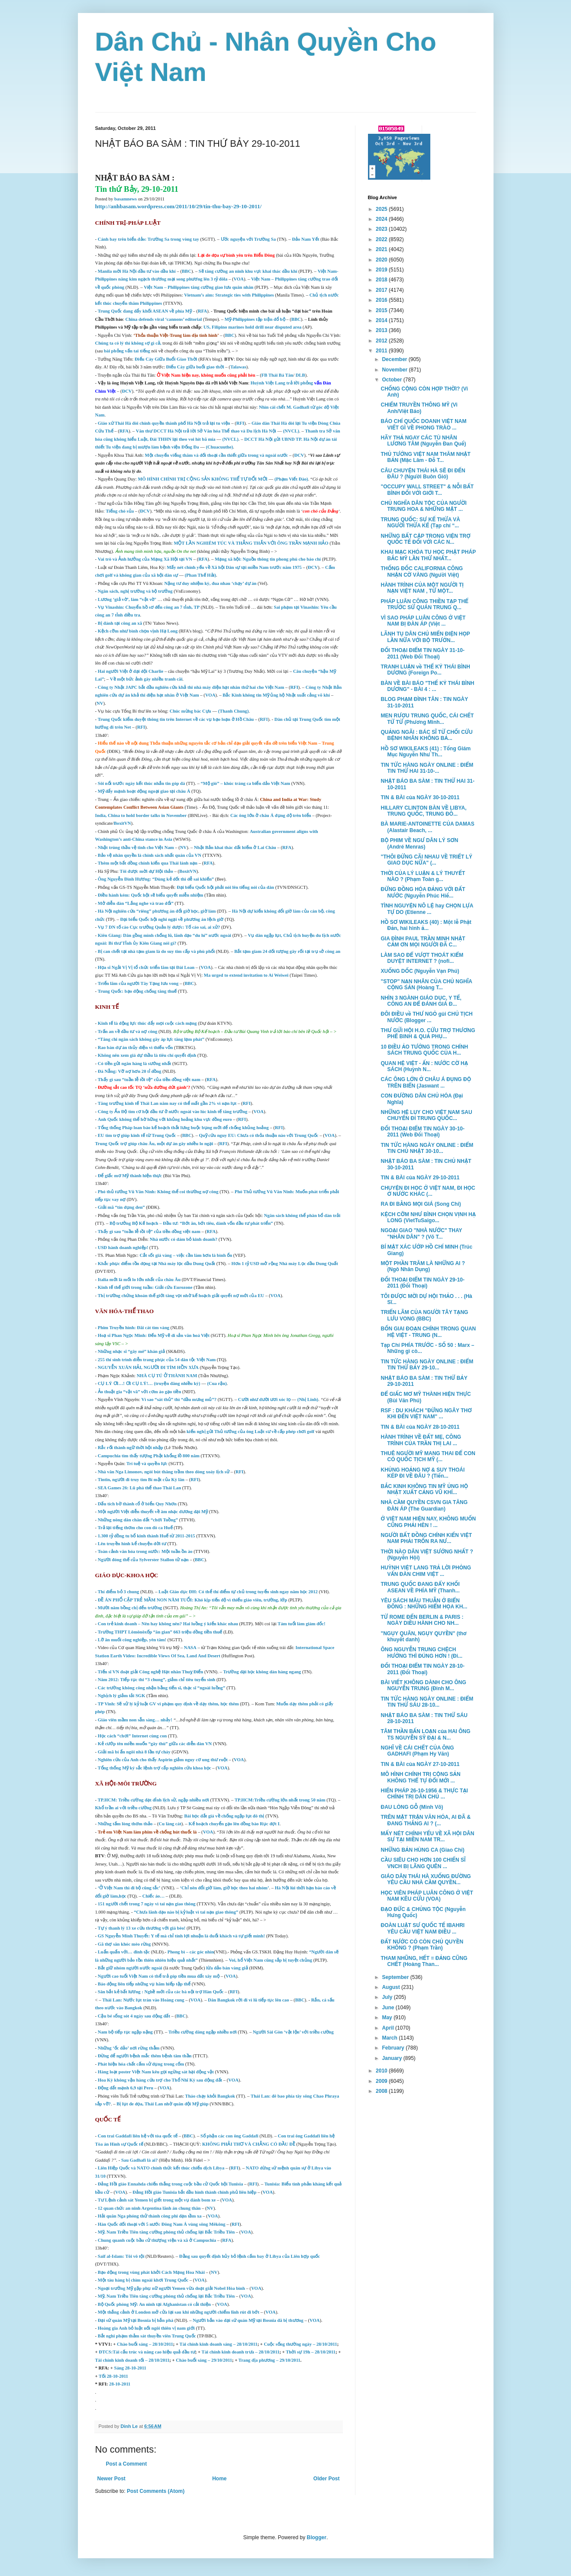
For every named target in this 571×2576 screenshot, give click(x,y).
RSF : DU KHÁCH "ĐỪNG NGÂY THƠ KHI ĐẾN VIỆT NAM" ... (426, 1413)
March (390, 2038)
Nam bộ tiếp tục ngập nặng (125, 2032)
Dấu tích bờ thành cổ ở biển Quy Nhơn (137, 1503)
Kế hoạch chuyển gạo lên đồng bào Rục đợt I (234, 1823)
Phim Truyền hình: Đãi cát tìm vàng (133, 1327)
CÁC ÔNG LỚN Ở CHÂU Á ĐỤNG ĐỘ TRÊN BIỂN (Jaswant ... (426, 1082)
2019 (382, 270)
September (396, 1977)
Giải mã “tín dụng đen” (121, 1207)
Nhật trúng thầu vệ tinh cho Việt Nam (136, 847)
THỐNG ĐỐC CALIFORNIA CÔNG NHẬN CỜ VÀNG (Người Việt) (422, 571)
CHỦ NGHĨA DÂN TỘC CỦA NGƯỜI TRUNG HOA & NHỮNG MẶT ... (423, 506)
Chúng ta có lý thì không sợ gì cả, (128, 343)
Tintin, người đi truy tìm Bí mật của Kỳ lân (141, 1479)
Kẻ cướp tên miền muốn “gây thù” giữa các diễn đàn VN (155, 1743)
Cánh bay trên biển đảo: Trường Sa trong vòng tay (148, 239)
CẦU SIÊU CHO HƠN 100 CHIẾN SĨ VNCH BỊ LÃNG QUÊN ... (423, 1863)
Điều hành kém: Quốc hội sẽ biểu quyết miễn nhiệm (150, 895)
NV (100, 703)
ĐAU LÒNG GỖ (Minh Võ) (412, 1807)
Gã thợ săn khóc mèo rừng (124, 1944)
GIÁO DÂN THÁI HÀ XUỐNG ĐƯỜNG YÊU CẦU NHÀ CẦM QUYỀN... (426, 1879)
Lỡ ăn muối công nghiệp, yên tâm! (132, 1639)
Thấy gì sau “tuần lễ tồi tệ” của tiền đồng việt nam (149, 1079)
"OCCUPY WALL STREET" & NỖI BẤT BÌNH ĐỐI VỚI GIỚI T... (427, 490)
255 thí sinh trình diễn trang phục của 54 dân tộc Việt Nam (157, 1359)
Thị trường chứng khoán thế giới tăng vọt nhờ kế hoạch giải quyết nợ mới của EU (181, 1295)
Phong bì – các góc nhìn (191, 1952)
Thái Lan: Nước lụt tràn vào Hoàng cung (143, 2000)
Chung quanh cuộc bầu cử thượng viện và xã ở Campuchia (157, 2240)
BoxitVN (122, 823)
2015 (382, 310)
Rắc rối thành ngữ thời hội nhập (130, 1447)
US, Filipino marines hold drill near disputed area (252, 327)
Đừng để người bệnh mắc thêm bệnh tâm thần (145, 2055)
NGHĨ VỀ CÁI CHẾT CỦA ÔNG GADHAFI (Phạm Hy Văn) (417, 1751)
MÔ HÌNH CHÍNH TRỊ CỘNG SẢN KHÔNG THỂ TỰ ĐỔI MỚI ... (420, 1777)
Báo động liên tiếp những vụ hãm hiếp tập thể (145, 1984)
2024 (382, 219)
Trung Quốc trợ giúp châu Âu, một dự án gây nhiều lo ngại (154, 1143)
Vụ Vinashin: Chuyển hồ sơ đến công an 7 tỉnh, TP (149, 607)
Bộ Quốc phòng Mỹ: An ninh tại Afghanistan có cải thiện (154, 2304)
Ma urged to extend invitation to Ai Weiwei (246, 975)
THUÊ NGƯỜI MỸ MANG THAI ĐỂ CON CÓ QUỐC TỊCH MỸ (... (428, 1456)
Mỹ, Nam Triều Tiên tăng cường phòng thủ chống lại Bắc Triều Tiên (166, 2232)
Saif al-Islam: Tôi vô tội (121, 2256)
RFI (240, 423)
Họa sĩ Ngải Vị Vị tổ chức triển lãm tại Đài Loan (146, 967)
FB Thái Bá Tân (277, 375)
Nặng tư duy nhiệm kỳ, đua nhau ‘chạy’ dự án (210, 583)
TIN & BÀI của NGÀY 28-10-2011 (420, 1427)
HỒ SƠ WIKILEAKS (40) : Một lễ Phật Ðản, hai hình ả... (426, 925)
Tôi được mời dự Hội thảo (146, 871)
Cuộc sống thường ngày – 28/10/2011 (300, 2344)
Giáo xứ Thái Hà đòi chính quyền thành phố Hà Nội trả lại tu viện (164, 423)
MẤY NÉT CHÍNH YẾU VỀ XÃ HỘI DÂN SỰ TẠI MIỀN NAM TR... (427, 1836)
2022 (382, 239)
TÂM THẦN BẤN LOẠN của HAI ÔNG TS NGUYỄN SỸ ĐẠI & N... (425, 1734)
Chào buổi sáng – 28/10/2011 (145, 2344)
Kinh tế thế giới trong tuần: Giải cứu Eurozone (145, 1287)
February (394, 2048)
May (388, 2017)
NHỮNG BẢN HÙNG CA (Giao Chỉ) (422, 1850)
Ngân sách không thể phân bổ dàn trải (302, 1215)
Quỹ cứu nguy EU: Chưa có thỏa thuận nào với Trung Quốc (258, 1135)
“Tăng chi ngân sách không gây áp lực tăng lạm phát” (151, 1039)
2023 (382, 229)
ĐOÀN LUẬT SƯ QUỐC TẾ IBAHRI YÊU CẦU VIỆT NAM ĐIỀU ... (423, 1928)
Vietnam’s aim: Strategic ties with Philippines (229, 295)
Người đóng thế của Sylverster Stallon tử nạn (143, 1559)
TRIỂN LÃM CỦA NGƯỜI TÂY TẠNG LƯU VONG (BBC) (424, 1315)
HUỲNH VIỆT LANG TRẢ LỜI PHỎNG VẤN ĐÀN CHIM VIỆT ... (426, 1571)
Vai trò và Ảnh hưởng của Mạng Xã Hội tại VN (145, 559)
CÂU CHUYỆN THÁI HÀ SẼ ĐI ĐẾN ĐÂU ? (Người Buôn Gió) (423, 474)
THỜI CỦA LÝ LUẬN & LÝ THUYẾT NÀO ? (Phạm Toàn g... (423, 876)
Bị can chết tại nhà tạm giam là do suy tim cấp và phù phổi (156, 951)
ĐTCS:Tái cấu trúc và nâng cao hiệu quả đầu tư (147, 2352)
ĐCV (127, 391)
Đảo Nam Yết (305, 239)
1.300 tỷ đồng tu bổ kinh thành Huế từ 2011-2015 (146, 1535)
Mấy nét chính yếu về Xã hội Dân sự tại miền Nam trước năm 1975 (234, 567)
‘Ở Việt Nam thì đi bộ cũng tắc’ (129, 1887)
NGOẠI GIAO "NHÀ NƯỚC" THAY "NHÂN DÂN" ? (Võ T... (421, 1233)
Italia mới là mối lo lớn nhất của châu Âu (139, 1279)
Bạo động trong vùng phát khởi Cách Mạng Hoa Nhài (151, 2272)
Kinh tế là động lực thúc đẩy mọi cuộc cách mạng (147, 1023)
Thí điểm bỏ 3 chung (118, 1591)
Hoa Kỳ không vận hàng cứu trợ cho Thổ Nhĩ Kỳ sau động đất (160, 2080)
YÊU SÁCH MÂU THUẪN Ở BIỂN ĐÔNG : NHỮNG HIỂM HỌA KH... (424, 1604)
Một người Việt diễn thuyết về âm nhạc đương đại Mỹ (153, 1511)
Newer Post (111, 2479)
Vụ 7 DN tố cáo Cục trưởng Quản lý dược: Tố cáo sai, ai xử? (159, 927)
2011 (382, 351)
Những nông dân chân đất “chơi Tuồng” (138, 1519)
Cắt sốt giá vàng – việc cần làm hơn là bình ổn (185, 1255)
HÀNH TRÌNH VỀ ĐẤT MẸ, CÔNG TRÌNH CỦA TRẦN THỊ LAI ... (421, 1440)
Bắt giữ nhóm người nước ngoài (130, 1968)
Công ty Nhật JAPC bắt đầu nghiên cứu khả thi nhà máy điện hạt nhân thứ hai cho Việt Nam (191, 687)
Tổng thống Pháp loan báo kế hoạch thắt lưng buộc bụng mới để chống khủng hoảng (183, 1127)
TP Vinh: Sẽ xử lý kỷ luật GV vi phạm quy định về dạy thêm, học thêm (168, 1703)
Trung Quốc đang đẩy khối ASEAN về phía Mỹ (145, 311)
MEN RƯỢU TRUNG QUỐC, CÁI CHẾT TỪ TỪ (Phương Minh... (427, 719)
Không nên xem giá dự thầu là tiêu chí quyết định (147, 1055)
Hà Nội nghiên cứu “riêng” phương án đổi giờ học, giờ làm (157, 911)
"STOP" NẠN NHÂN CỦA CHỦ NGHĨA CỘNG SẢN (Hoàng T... (426, 984)
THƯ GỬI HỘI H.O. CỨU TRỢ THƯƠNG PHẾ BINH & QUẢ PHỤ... (428, 1033)
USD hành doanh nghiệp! (123, 1247)
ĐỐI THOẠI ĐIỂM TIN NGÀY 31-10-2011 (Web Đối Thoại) (423, 653)
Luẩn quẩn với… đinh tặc (124, 1952)
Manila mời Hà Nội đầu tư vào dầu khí (137, 271)
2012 (382, 341)
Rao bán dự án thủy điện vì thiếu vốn (135, 1047)
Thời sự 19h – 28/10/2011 (311, 2352)
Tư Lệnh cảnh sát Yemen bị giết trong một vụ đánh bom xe (157, 2200)
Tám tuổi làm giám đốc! (301, 1623)
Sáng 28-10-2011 (130, 2368)
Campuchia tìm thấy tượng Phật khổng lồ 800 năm (149, 1455)
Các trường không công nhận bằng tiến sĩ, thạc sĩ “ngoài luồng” (162, 1687)
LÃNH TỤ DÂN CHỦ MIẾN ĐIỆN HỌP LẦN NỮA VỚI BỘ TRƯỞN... (425, 637)
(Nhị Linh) (307, 1399)
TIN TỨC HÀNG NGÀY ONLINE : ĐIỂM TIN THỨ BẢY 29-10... (427, 1365)
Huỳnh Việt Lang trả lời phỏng (282, 383)
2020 (382, 260)
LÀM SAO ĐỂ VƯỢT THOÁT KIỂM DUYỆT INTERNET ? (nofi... (422, 958)
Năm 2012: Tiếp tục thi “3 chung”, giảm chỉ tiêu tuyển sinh (157, 1679)
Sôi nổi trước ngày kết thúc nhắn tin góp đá (141, 783)
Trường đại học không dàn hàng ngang (262, 1671)
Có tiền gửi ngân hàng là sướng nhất (134, 1063)
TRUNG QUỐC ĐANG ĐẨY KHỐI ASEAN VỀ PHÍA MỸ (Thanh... (420, 1587)
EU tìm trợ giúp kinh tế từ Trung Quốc (137, 1135)
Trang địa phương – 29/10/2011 (269, 2360)
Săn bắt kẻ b (110, 1991)
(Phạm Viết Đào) (291, 479)
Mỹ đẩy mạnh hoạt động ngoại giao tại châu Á (144, 791)
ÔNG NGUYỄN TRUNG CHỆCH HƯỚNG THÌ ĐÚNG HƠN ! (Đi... (421, 1652)
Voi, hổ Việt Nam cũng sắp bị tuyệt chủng (270, 1960)
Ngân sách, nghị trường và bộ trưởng (135, 591)
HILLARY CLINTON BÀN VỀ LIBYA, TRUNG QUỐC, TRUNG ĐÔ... (423, 811)
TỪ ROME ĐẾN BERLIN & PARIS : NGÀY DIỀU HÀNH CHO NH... (422, 1620)
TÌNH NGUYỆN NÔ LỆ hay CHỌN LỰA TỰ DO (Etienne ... (427, 909)
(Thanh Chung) (233, 711)
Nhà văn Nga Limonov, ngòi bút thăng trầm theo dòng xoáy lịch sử (164, 1471)
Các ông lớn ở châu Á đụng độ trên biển (270, 815)
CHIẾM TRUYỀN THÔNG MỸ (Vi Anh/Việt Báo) (419, 408)
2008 (382, 2091)
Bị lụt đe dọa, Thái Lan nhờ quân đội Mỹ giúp (162, 2103)
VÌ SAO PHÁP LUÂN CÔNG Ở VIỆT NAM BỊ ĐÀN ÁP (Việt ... (423, 621)
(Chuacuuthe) (219, 447)
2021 (382, 249)
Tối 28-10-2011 (113, 2376)
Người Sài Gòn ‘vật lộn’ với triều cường (293, 2032)
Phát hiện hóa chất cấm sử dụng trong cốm (141, 2064)
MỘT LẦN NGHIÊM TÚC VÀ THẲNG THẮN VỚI (225, 543)
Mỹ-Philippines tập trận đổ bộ (255, 319)
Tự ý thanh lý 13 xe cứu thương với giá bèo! (142, 1928)
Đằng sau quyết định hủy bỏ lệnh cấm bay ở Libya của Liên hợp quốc (249, 2256)
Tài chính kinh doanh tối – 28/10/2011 (132, 2360)
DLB (300, 375)
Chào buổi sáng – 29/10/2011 (204, 2360)
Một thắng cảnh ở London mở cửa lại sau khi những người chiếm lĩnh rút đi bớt (178, 2312)
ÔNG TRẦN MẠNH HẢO (302, 543)
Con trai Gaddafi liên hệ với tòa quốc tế (137, 2136)
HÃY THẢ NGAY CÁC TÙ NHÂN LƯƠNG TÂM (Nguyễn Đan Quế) (423, 441)
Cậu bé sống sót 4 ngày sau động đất (134, 2016)
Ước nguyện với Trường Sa (248, 239)
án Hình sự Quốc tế (123, 2144)
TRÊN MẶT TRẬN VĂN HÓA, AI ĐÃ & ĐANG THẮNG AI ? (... (426, 1820)
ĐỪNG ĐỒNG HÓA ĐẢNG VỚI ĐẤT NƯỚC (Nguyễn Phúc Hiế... (423, 892)
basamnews (125, 199)
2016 (382, 300)
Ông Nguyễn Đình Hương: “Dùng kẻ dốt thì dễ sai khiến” (156, 879)
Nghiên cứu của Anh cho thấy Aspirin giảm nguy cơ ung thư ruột (163, 1759)
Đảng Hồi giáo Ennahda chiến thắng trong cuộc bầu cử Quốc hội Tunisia (170, 2184)
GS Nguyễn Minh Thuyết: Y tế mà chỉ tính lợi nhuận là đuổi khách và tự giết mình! (181, 1936)
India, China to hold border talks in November (141, 815)
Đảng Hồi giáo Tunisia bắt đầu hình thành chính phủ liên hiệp (194, 2192)
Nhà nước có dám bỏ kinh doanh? (183, 1239)
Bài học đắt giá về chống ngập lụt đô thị (224, 1816)
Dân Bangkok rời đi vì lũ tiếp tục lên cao (248, 2000)
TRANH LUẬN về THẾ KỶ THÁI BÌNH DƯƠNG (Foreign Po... (425, 670)
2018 (382, 280)
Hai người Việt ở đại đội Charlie (131, 671)
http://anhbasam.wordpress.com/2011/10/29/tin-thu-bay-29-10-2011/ (178, 206)
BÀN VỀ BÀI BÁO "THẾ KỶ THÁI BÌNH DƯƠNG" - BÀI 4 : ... (427, 686)
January (392, 2058)
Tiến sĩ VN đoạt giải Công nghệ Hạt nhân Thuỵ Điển (150, 1671)
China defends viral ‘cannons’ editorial (163, 319)
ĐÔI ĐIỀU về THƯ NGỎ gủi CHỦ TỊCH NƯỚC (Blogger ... (426, 1017)
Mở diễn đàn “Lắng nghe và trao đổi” (136, 903)
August (391, 1987)
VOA (239, 279)
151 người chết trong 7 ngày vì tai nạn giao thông (147, 1903)
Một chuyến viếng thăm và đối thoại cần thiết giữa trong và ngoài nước (216, 455)
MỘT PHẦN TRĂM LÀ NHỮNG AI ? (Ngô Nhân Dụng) (423, 1266)
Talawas (238, 367)
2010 (382, 2071)
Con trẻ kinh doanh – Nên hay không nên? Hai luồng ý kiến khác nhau (168, 1623)
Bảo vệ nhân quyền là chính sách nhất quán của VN (149, 855)
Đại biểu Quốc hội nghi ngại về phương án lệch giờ (171, 919)
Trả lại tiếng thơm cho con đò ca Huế (135, 1527)
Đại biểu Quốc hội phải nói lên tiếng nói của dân (225, 887)
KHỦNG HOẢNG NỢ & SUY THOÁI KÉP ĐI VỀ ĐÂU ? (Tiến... (423, 1473)
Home (219, 2479)
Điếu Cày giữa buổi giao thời (195, 367)
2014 (382, 320)
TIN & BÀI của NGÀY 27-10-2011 (420, 1764)
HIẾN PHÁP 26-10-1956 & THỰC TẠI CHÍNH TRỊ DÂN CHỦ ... (424, 1794)
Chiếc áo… (153, 1896)
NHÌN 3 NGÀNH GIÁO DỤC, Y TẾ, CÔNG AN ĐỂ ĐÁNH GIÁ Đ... (421, 1001)
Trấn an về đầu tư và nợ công (128, 1031)
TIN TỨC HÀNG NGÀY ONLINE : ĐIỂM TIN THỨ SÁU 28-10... (427, 1702)
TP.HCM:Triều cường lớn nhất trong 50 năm (280, 1800)
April (388, 2028)
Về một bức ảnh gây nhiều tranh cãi (146, 679)
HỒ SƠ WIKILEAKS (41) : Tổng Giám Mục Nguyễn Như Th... (426, 752)
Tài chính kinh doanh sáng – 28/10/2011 (219, 2344)
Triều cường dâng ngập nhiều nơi (202, 2032)
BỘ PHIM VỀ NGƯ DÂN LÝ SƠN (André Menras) (419, 843)
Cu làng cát (170, 1823)
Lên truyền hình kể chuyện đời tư (132, 1543)
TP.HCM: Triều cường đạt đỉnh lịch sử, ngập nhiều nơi (153, 1800)
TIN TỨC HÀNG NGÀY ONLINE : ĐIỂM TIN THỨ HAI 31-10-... (427, 768)
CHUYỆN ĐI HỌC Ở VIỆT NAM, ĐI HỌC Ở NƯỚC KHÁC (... (428, 1191)
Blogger (316, 2537)
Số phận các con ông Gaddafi (229, 2136)
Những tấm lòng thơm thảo (125, 1823)
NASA (190, 1647)
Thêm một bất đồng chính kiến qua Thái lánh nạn (147, 863)
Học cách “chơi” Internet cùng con (132, 1735)
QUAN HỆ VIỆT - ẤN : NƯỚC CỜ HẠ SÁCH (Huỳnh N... (424, 1066)
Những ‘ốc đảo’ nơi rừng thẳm (129, 2048)
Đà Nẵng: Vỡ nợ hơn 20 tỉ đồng (129, 1071)
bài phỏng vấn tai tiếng (128, 351)
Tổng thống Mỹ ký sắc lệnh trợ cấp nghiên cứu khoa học (154, 1768)
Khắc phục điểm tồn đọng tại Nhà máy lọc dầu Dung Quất (156, 1263)
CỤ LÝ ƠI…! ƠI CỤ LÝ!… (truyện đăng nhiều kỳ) (149, 1383)
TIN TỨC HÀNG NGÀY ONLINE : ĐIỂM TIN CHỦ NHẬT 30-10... (427, 1148)
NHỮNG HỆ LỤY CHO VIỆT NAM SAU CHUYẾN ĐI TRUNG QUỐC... (426, 1115)
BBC (186, 271)
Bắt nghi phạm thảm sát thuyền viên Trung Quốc (147, 2336)
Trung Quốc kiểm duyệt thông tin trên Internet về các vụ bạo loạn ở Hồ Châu (176, 719)
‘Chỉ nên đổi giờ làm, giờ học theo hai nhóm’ (224, 1887)
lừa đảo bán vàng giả (227, 1968)
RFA (202, 311)
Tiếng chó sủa (120, 511)
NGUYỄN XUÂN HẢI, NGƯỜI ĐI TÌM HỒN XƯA (148, 1367)
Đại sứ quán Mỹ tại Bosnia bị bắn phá (136, 2320)
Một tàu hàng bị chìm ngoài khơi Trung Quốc (143, 2280)
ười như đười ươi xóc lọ (266, 1399)
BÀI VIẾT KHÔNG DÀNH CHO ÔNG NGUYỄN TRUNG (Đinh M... (423, 1685)
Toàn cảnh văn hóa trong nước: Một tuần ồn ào (145, 1551)
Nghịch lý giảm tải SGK (121, 1695)
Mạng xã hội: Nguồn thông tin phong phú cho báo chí (268, 559)
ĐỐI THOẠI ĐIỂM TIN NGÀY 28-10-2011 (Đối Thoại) (423, 1669)
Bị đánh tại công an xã (120, 623)
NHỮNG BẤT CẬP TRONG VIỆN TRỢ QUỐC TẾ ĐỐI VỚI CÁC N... (425, 539)
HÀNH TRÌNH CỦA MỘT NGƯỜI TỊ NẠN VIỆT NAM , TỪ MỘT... (422, 588)
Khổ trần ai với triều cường (123, 1807)
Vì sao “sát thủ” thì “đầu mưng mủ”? (179, 1399)
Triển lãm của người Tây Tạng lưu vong (138, 983)
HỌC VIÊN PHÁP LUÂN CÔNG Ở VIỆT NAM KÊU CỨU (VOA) (427, 1896)
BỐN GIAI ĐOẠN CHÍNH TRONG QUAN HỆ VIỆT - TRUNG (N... (428, 1332)
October (392, 380)
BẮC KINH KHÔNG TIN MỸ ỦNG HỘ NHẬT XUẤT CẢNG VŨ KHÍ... (424, 1489)
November (395, 370)
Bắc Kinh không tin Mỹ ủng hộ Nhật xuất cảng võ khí (276, 695)
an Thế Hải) (204, 575)
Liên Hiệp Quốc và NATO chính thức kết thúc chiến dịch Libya (161, 2168)
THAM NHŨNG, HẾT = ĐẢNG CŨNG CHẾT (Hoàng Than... (424, 1961)
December (395, 359)
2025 (382, 209)
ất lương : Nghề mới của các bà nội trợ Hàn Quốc (173, 1991)
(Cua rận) (216, 1383)
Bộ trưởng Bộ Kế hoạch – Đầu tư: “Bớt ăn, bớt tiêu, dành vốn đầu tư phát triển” (191, 1223)
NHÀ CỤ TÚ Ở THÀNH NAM (167, 1375)
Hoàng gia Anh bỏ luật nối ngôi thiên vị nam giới (146, 2328)
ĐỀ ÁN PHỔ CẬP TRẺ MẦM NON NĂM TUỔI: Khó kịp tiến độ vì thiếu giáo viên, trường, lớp (192, 1600)
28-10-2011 (119, 2384)
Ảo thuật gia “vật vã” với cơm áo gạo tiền (139, 1391)
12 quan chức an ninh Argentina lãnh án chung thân (149, 2208)
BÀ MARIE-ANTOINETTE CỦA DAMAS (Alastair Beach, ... (427, 827)
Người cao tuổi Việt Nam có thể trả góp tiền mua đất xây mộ (159, 1976)
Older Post (326, 2479)
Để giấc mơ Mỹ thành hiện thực (130, 1175)
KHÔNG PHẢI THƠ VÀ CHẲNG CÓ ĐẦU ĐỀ (248, 2144)
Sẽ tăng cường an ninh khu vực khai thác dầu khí (248, 271)
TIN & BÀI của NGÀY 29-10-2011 (420, 1178)
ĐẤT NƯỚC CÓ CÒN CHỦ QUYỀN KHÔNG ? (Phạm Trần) (422, 1945)
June (388, 2008)
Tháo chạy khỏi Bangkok (210, 2096)
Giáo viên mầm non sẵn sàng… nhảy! (135, 1719)
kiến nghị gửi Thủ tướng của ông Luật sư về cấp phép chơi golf (250, 1431)
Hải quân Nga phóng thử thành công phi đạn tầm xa (150, 2216)
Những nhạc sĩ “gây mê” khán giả (131, 1351)
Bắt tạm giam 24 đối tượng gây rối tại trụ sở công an (287, 951)
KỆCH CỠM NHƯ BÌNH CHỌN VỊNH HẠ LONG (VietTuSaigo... (428, 1217)
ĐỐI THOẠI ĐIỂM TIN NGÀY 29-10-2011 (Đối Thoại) (423, 1283)
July (388, 1997)
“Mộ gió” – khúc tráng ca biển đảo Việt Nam (245, 783)
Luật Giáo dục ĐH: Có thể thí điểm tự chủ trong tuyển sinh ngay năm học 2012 (238, 1591)
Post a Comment (126, 2464)
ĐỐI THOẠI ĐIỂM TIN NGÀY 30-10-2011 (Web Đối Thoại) (423, 1132)
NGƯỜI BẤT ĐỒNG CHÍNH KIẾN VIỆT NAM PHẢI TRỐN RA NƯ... (426, 1538)
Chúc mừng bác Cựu (190, 711)
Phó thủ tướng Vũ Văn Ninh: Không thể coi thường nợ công (158, 1191)
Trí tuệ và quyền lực (147, 1463)
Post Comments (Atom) (155, 2491)
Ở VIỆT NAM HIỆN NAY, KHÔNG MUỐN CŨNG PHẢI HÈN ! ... (428, 1522)
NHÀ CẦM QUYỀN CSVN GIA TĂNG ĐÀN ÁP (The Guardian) (424, 1505)
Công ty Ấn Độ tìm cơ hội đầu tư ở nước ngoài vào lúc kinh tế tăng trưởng (173, 1111)
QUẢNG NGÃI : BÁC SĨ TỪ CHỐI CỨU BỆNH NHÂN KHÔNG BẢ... (426, 735)
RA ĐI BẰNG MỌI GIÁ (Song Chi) (421, 1204)
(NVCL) (291, 431)
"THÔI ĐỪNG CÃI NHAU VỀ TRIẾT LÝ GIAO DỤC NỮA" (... (426, 860)
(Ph (188, 575)
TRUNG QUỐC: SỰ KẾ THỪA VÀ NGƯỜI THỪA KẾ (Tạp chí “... (420, 522)
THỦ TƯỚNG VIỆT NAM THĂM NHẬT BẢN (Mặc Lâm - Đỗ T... (425, 457)
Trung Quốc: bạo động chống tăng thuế (137, 991)
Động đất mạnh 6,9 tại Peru (125, 2087)
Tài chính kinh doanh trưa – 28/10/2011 (241, 2352)
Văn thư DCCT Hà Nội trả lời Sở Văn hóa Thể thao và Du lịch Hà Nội (206, 431)
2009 (382, 2081)
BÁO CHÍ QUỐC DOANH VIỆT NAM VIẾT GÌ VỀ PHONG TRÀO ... (423, 424)
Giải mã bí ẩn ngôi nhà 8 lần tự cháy (134, 1752)
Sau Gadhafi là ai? (139, 2160)
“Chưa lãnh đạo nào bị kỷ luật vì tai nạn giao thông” (186, 1912)
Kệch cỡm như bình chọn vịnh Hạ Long (138, 631)
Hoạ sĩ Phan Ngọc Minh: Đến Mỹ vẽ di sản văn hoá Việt (154, 1335)
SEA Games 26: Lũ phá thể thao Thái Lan (139, 1487)
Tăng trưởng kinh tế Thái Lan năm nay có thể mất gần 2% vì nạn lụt (167, 1103)
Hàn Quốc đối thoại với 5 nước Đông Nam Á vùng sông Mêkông (162, 2224)
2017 (382, 290)
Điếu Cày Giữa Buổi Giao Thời (166, 359)
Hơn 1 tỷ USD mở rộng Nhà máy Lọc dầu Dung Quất (284, 1263)
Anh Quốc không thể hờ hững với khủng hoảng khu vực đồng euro (165, 1119)
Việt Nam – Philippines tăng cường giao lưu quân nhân (198, 287)
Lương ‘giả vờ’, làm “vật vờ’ (127, 599)
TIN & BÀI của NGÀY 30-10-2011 (420, 797)
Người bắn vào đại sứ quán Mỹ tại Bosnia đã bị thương (248, 2320)
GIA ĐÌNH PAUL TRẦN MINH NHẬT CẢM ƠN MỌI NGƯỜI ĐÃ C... (423, 942)
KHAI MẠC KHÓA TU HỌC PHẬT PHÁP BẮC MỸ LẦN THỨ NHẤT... (428, 555)
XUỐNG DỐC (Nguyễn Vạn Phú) (420, 971)
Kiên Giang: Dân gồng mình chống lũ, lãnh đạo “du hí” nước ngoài (164, 935)
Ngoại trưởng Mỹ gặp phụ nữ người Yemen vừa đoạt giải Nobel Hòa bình (171, 2288)
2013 (382, 330)
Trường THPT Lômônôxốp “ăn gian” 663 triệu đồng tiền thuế (160, 1632)
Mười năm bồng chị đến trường (130, 1607)
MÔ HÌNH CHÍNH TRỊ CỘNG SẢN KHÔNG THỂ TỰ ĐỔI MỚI (202, 479)
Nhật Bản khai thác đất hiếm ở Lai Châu (235, 847)
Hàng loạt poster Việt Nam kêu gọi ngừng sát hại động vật (156, 2071)
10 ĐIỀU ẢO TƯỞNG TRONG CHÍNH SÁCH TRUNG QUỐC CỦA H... (424, 1050)
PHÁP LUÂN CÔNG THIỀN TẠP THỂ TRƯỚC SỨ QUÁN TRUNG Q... (424, 604)
